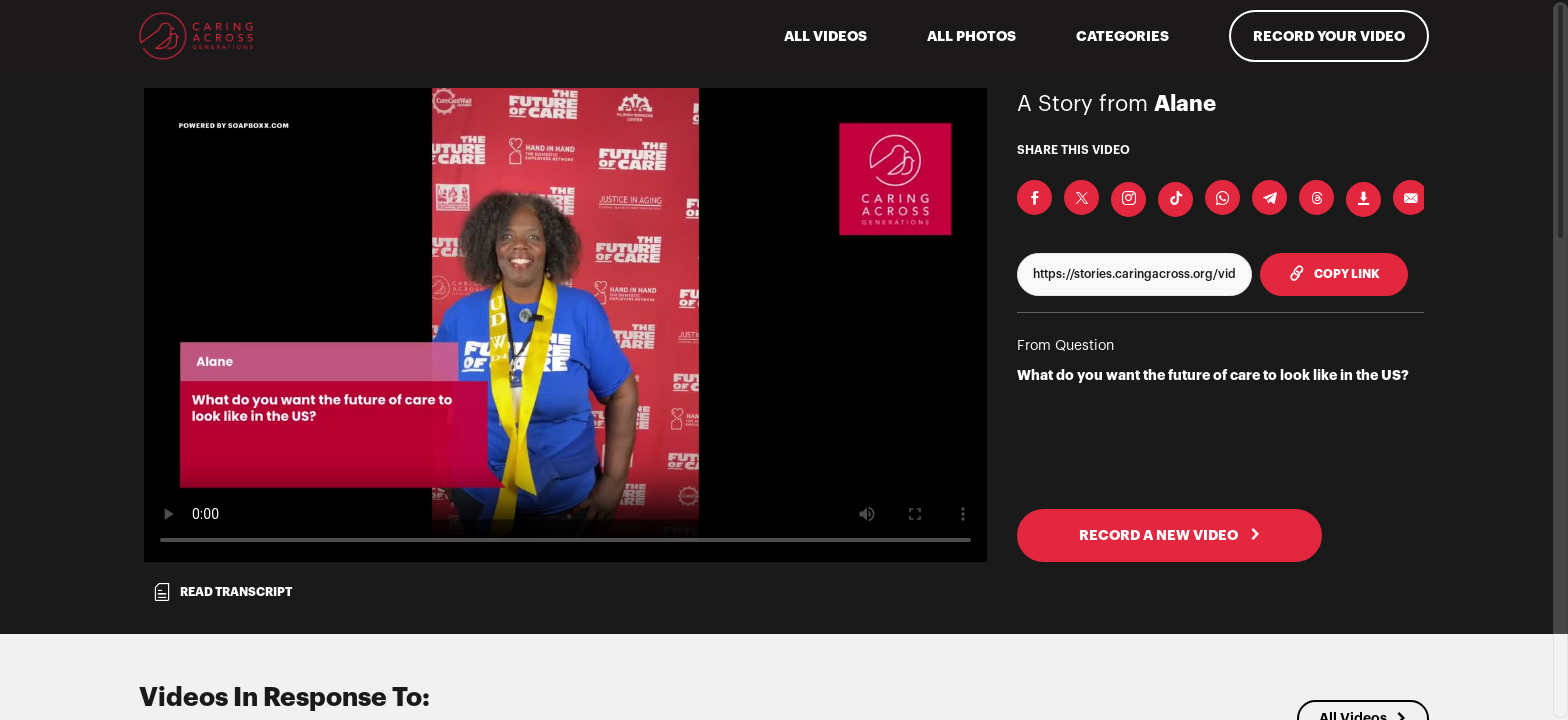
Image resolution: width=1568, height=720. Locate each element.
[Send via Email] (1410, 197)
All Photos (971, 36)
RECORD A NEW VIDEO (1170, 535)
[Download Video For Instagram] (1128, 199)
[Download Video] (1363, 199)
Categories (1122, 36)
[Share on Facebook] (1034, 197)
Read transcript (222, 592)
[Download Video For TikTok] (1175, 199)
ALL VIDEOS (825, 36)
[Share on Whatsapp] (1222, 197)
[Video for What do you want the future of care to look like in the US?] (565, 325)
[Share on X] (1081, 197)
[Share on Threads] (1316, 197)
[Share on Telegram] (1269, 197)
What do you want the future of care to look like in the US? (1213, 375)
